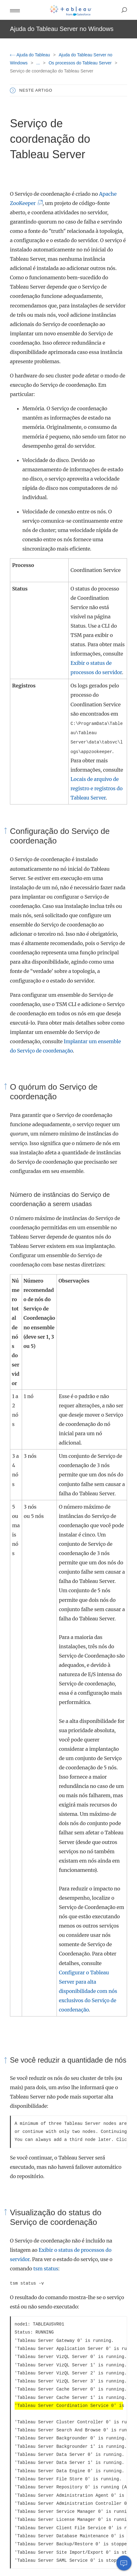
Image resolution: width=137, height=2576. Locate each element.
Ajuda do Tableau (30, 54)
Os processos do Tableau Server (80, 62)
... (38, 62)
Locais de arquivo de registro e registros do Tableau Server (97, 788)
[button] (15, 10)
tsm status (45, 2268)
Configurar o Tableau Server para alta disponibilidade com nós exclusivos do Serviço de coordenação (88, 1991)
